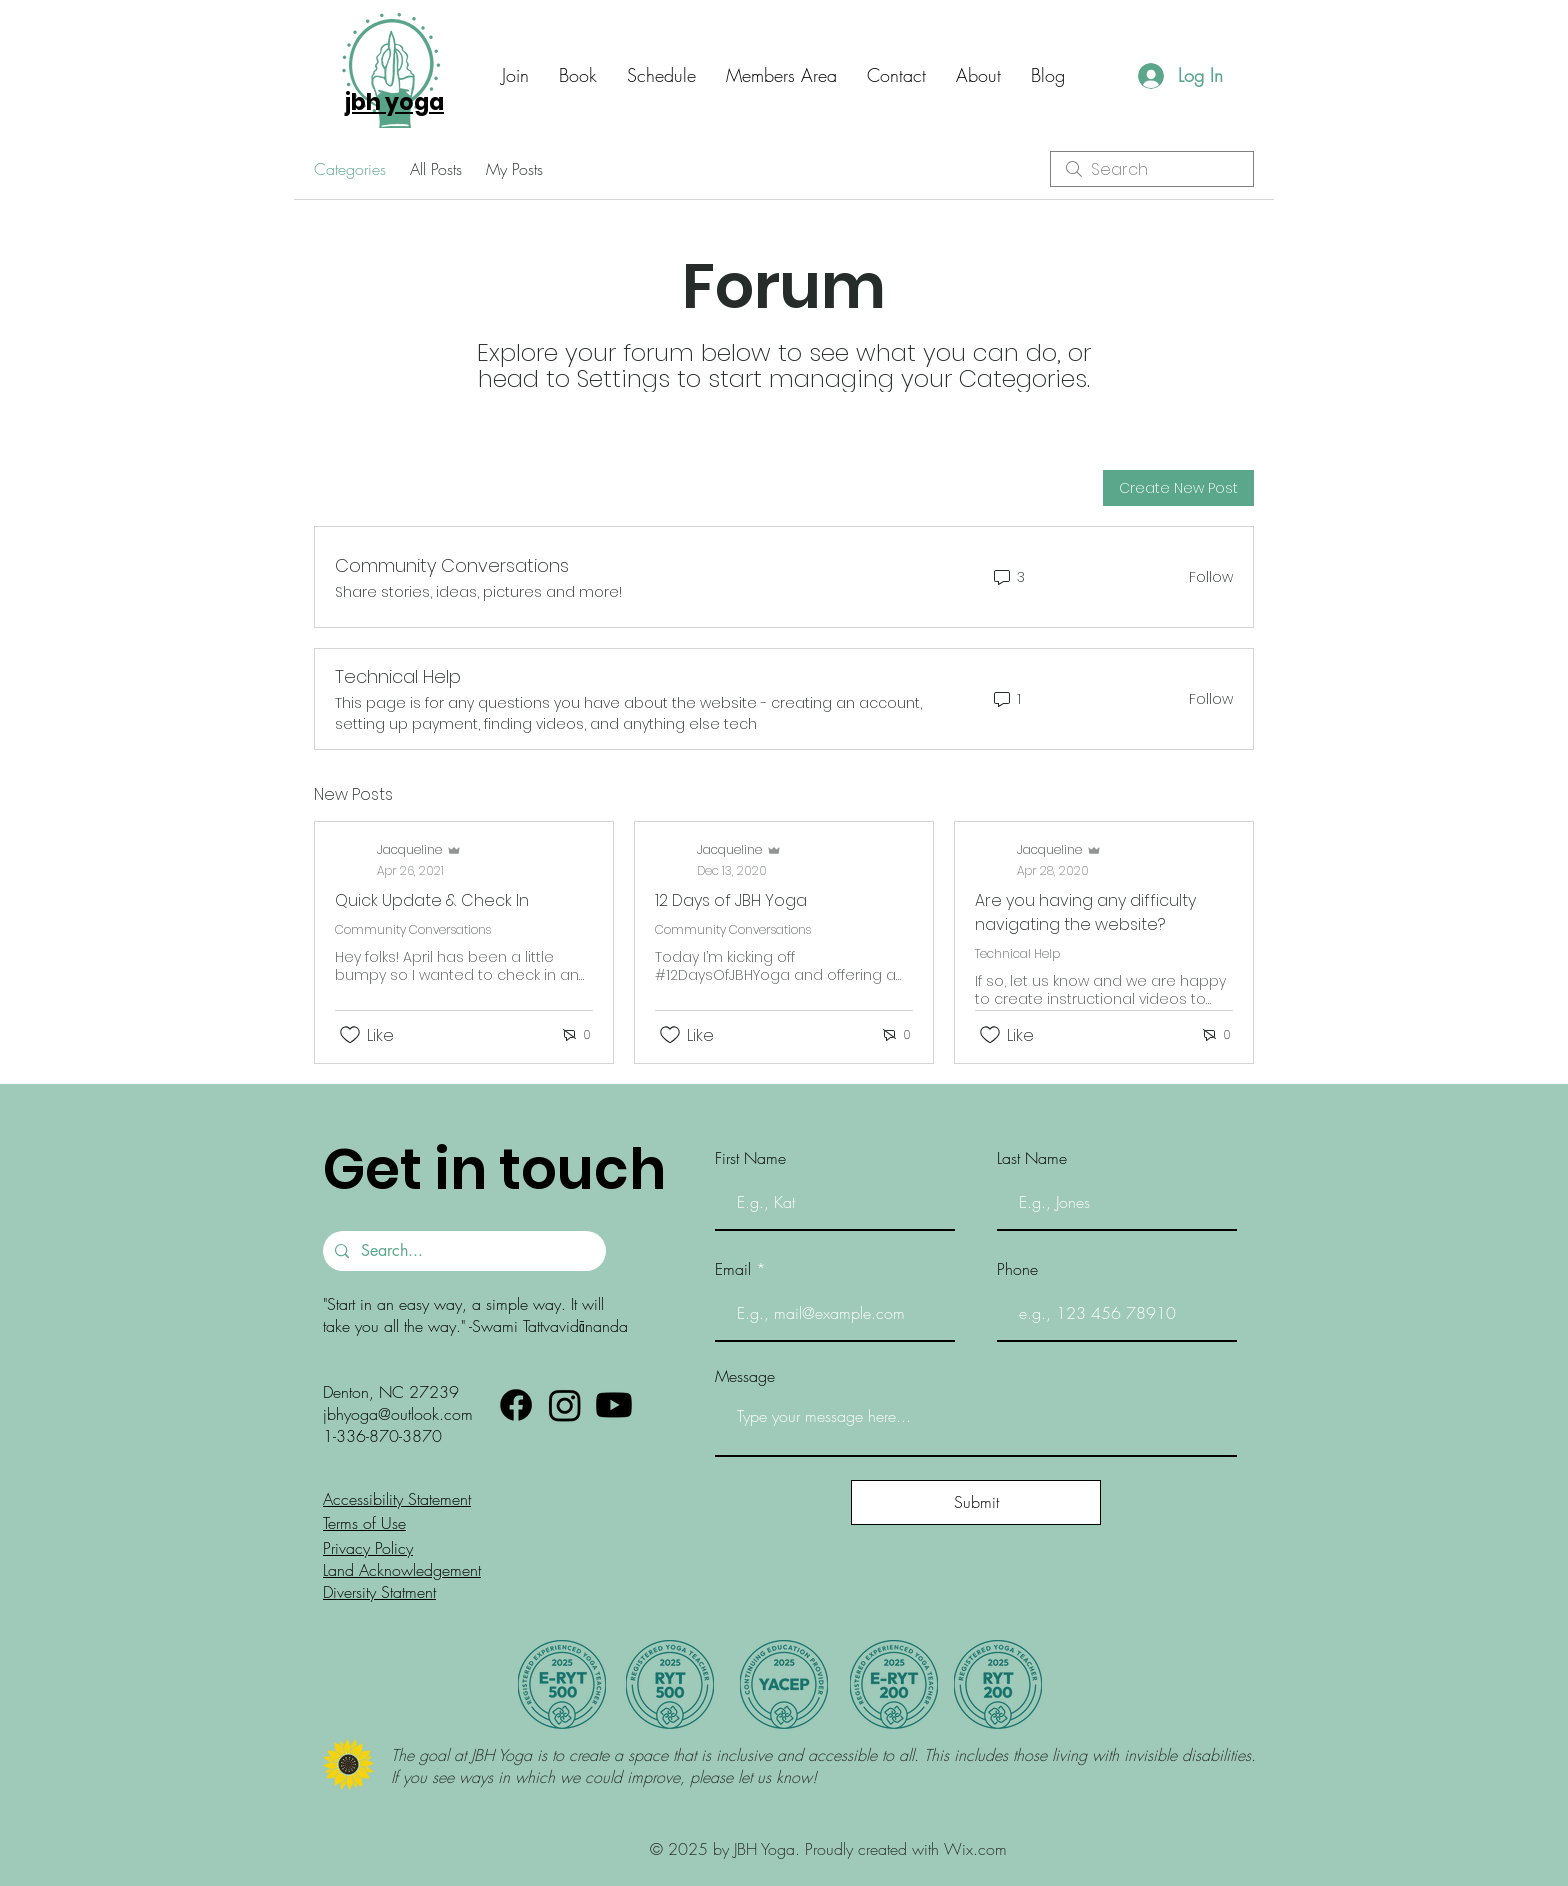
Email (733, 1269)
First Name (750, 1158)
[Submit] (976, 1502)
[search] (1152, 169)
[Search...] (462, 1251)
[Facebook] (516, 1405)
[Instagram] (565, 1405)
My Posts (514, 169)
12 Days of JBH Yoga (731, 900)
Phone (1017, 1269)
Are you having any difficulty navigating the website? (1085, 912)
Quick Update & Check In (432, 900)
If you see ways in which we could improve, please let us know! (606, 1777)
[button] (896, 75)
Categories (350, 169)
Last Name (1032, 1158)
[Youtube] (614, 1405)
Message (745, 1376)
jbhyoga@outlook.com (398, 1414)
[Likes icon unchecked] (350, 1035)
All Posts (436, 169)
